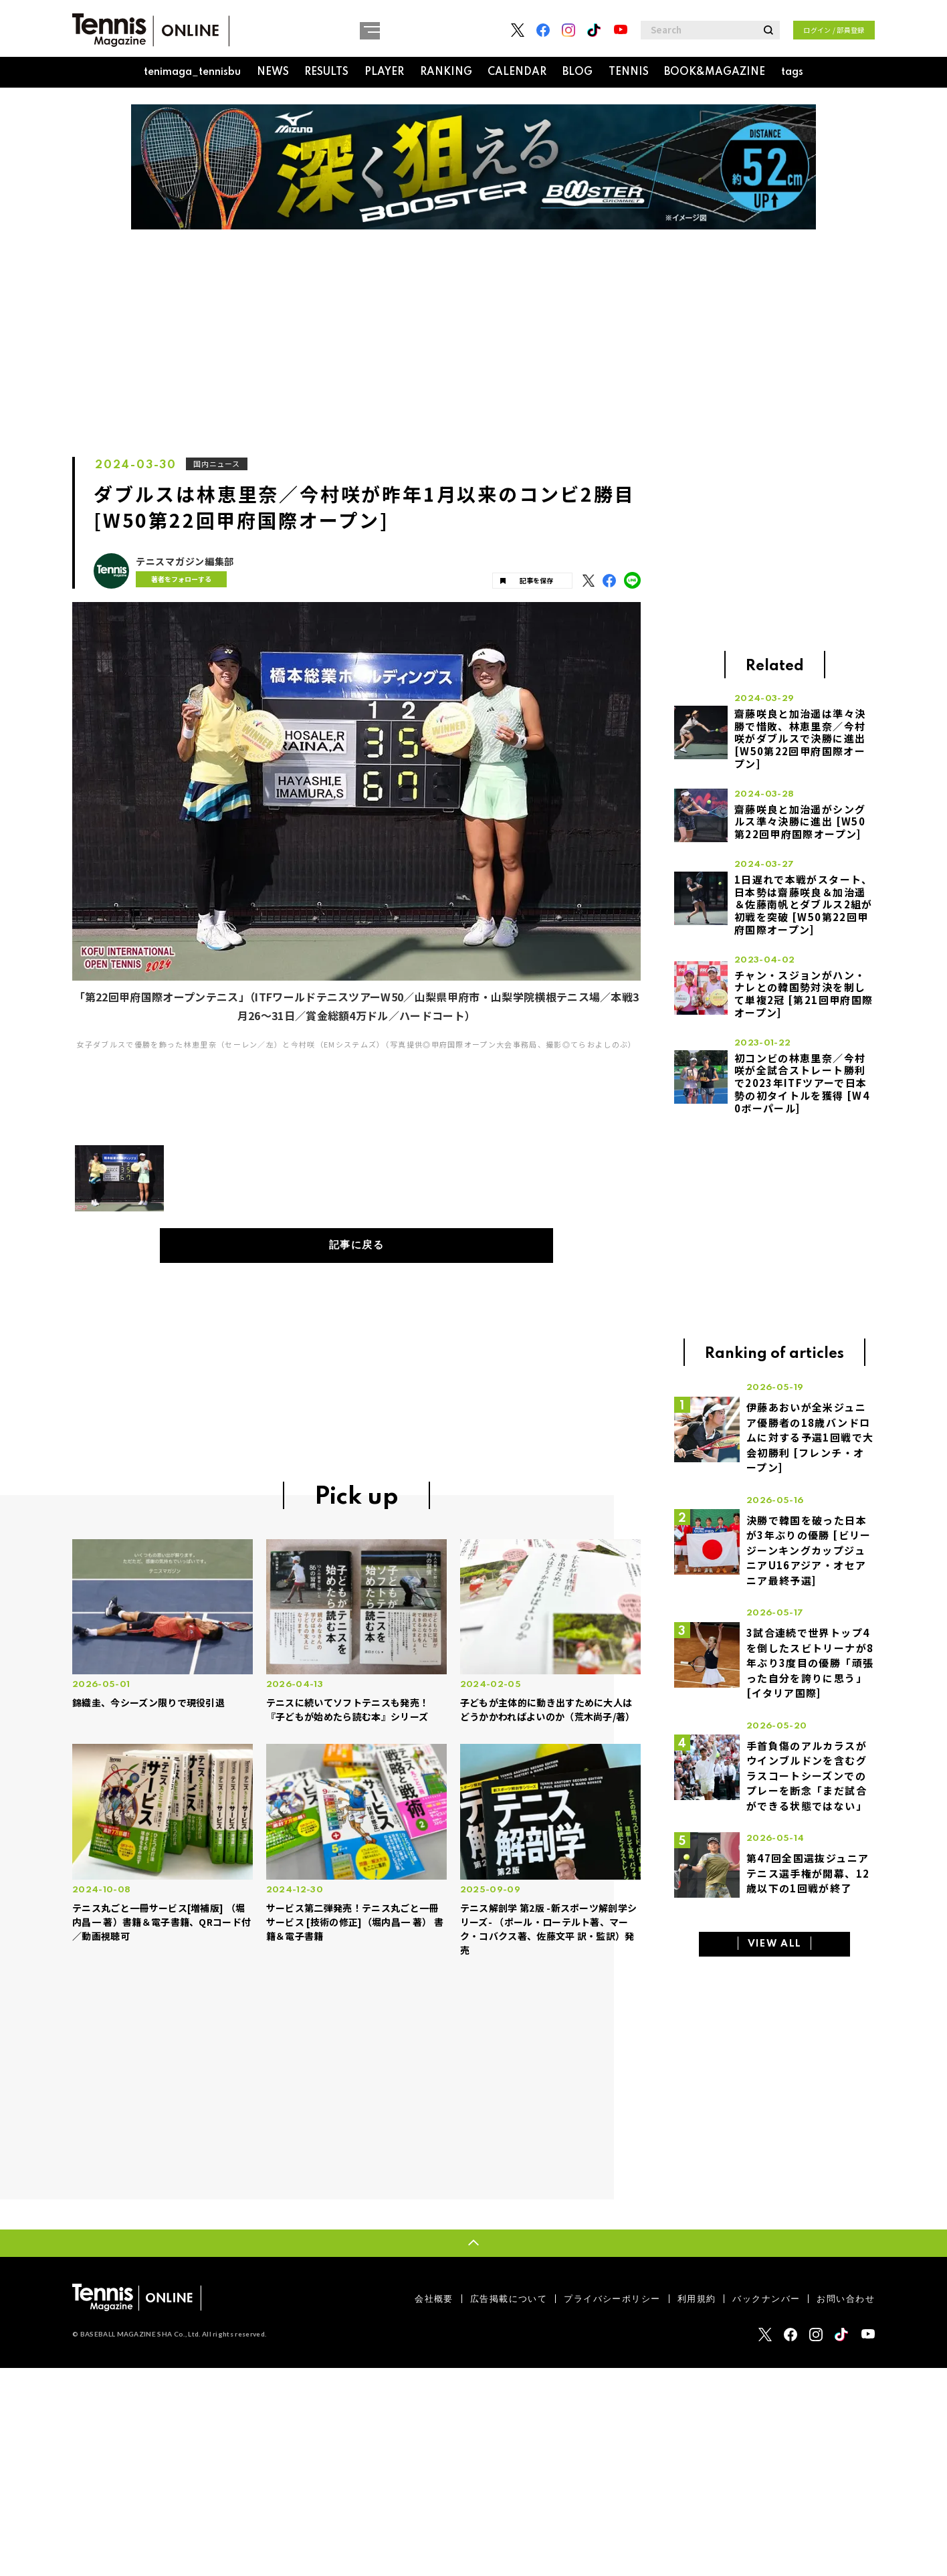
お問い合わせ (846, 2299)
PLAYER (384, 72)
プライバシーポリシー (612, 2299)
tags (792, 72)
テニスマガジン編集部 (185, 561)
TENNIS (629, 72)
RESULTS (326, 72)
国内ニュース (217, 463)
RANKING (446, 72)
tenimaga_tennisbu (192, 72)
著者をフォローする (178, 579)
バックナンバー (766, 2299)
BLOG (577, 72)
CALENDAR (517, 72)
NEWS (273, 72)
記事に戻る (357, 1246)
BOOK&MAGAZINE (714, 72)
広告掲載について (508, 2299)
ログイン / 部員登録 (834, 30)
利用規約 (696, 2299)
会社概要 (434, 2299)
